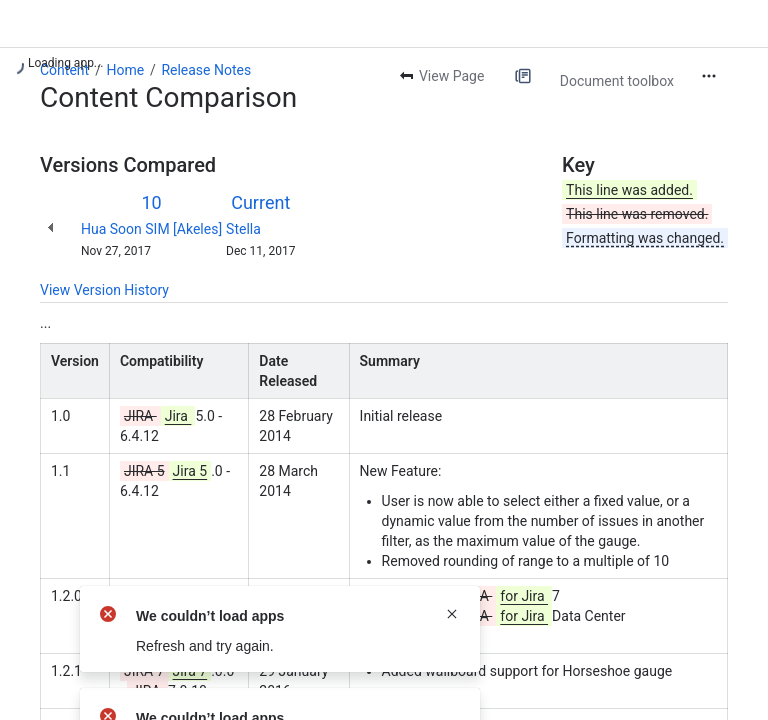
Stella (243, 229)
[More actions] (709, 76)
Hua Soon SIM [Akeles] (151, 229)
